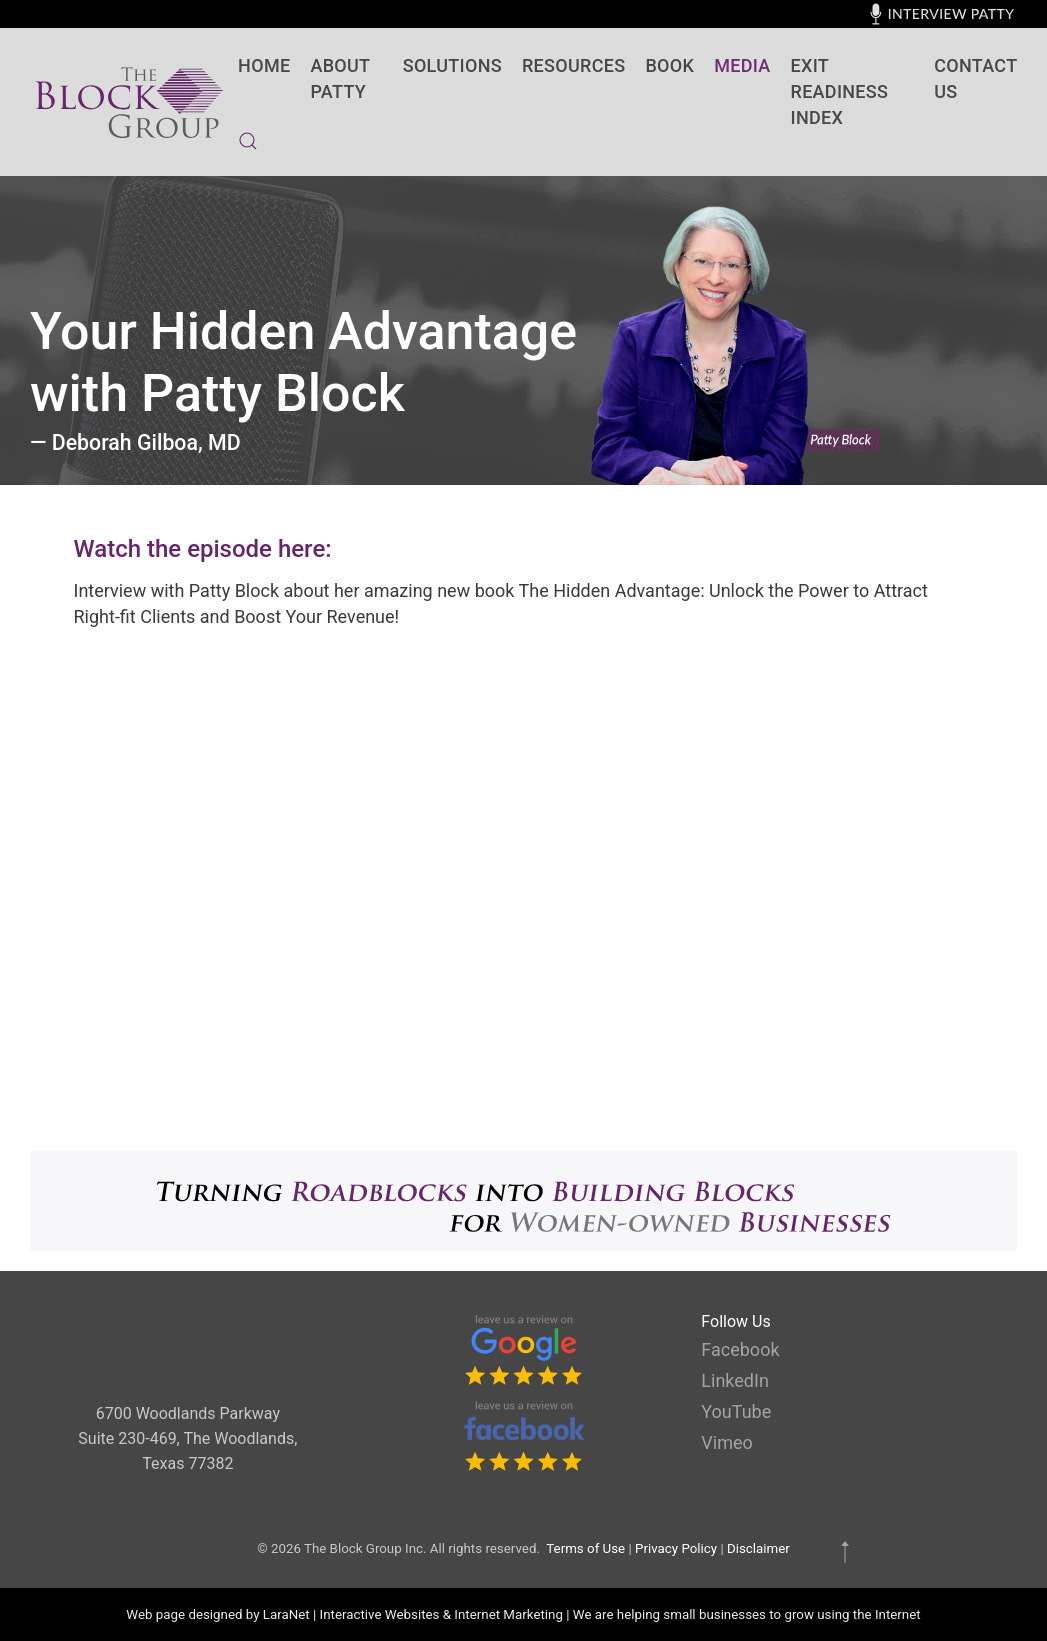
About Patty (340, 78)
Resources (573, 65)
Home (264, 65)
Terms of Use (585, 1548)
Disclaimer (758, 1548)
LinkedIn (735, 1380)
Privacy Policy (676, 1548)
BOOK (669, 65)
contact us (975, 78)
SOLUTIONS (452, 65)
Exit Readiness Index (840, 91)
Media (742, 65)
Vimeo (726, 1442)
